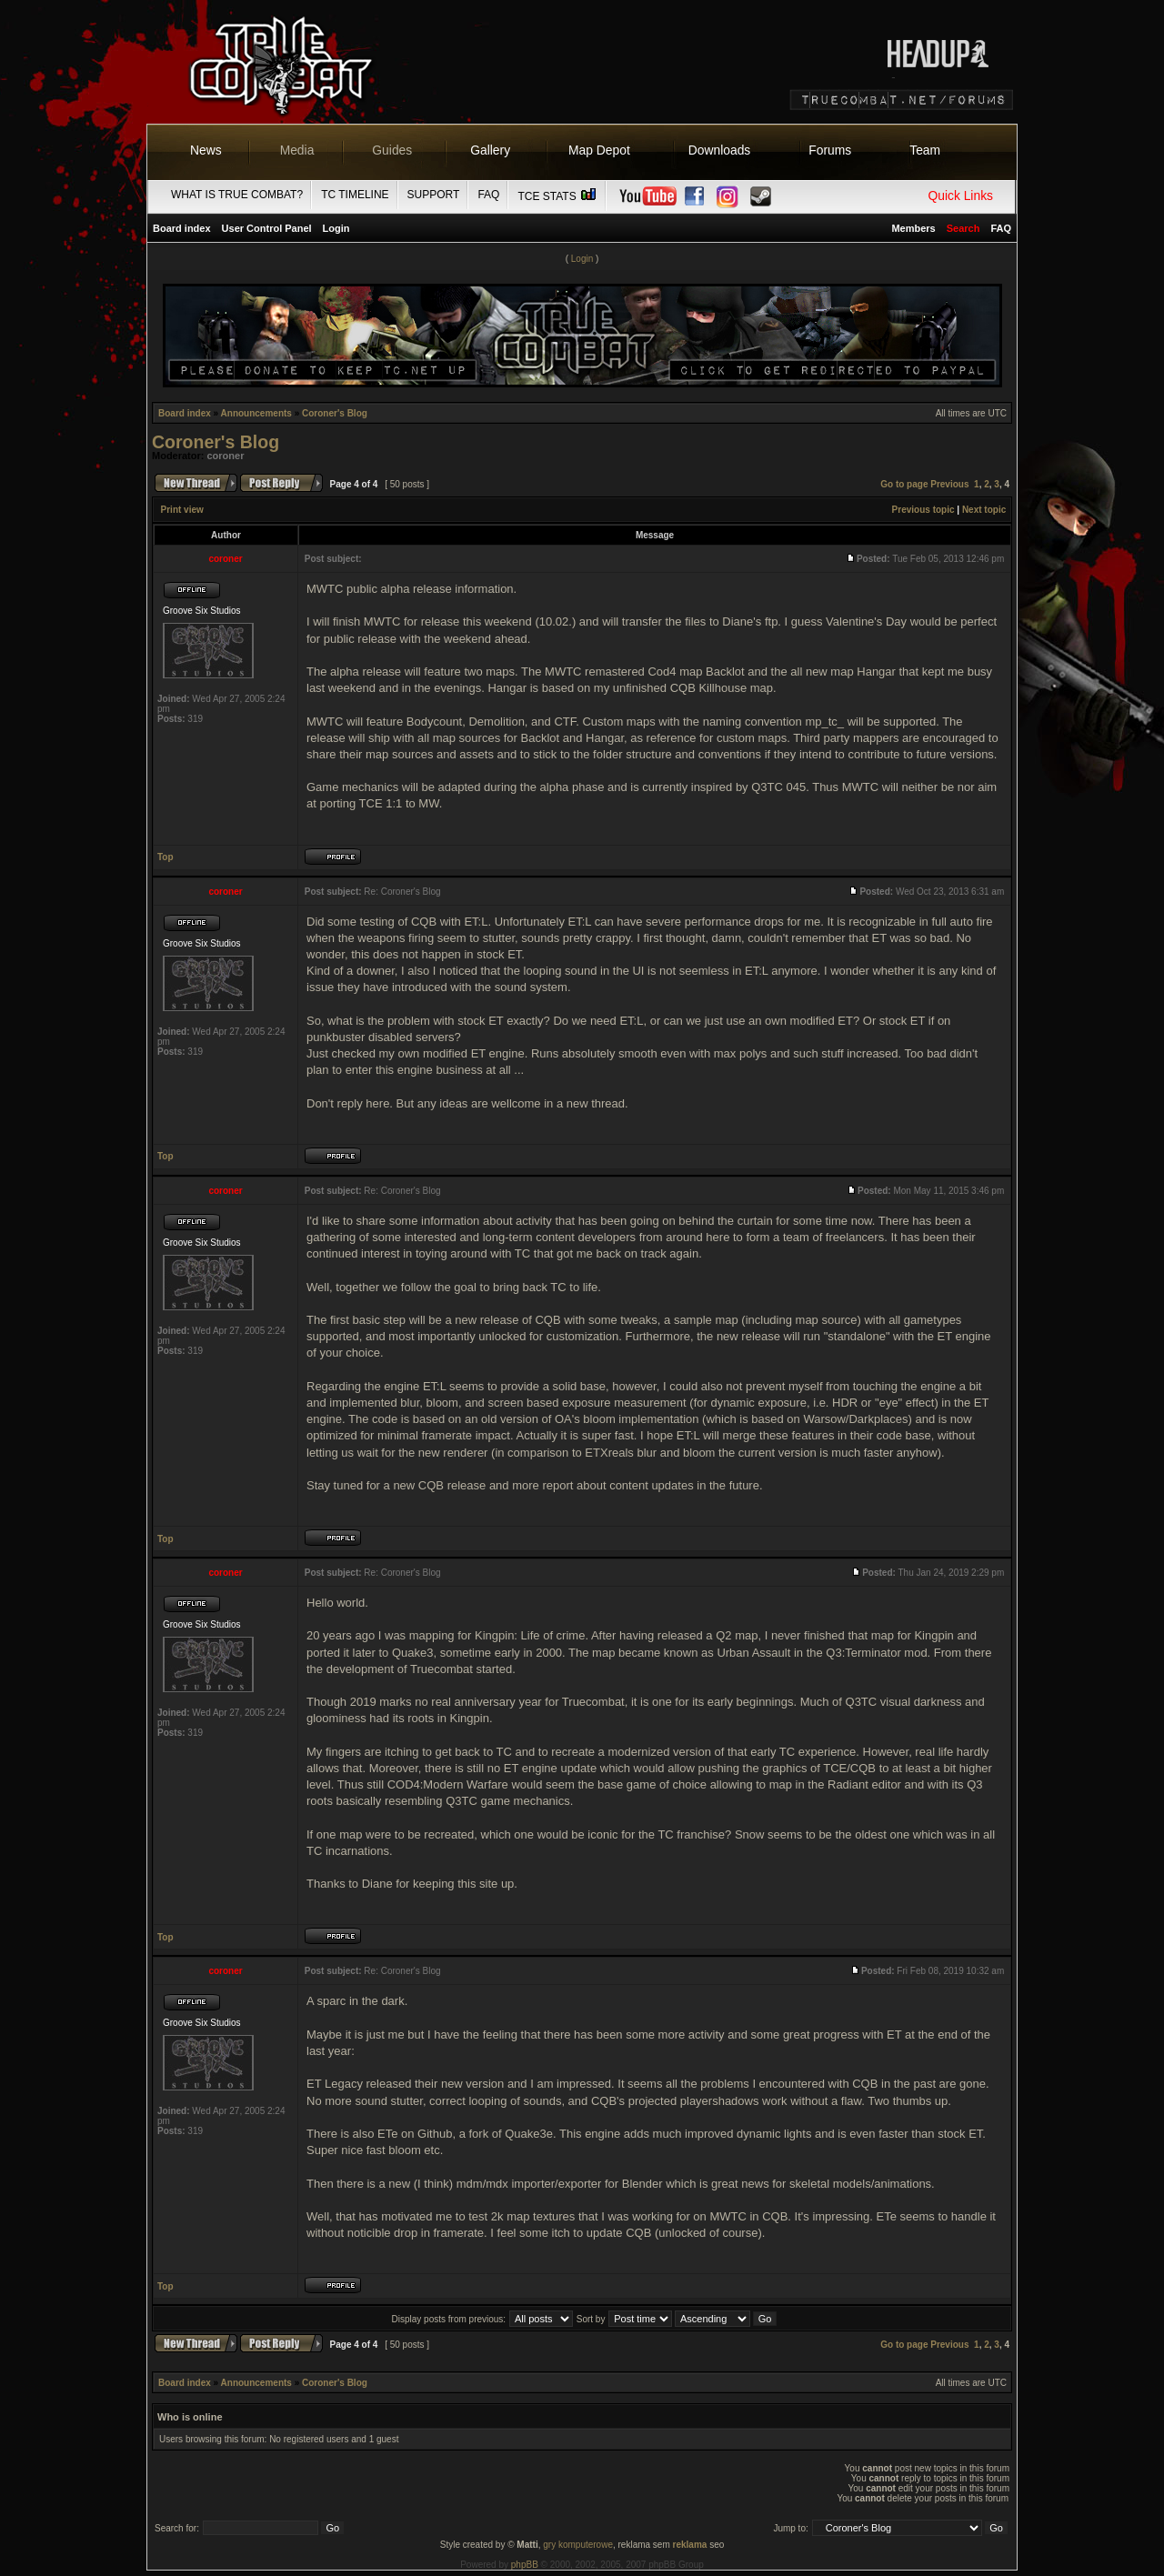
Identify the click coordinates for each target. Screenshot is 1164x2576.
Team (924, 150)
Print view (182, 510)
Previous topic (923, 510)
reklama (690, 2545)
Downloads (719, 150)
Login (336, 228)
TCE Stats (557, 196)
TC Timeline (354, 194)
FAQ (488, 194)
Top (165, 857)
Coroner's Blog (334, 413)
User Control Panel (267, 228)
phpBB (524, 2565)
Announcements (256, 413)
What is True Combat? (237, 194)
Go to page (904, 484)
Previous (949, 484)
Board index (182, 228)
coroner (226, 455)
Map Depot (599, 150)
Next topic (984, 510)
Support (433, 194)
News (206, 150)
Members (913, 228)
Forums (829, 150)
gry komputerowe (578, 2545)
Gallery (490, 150)
